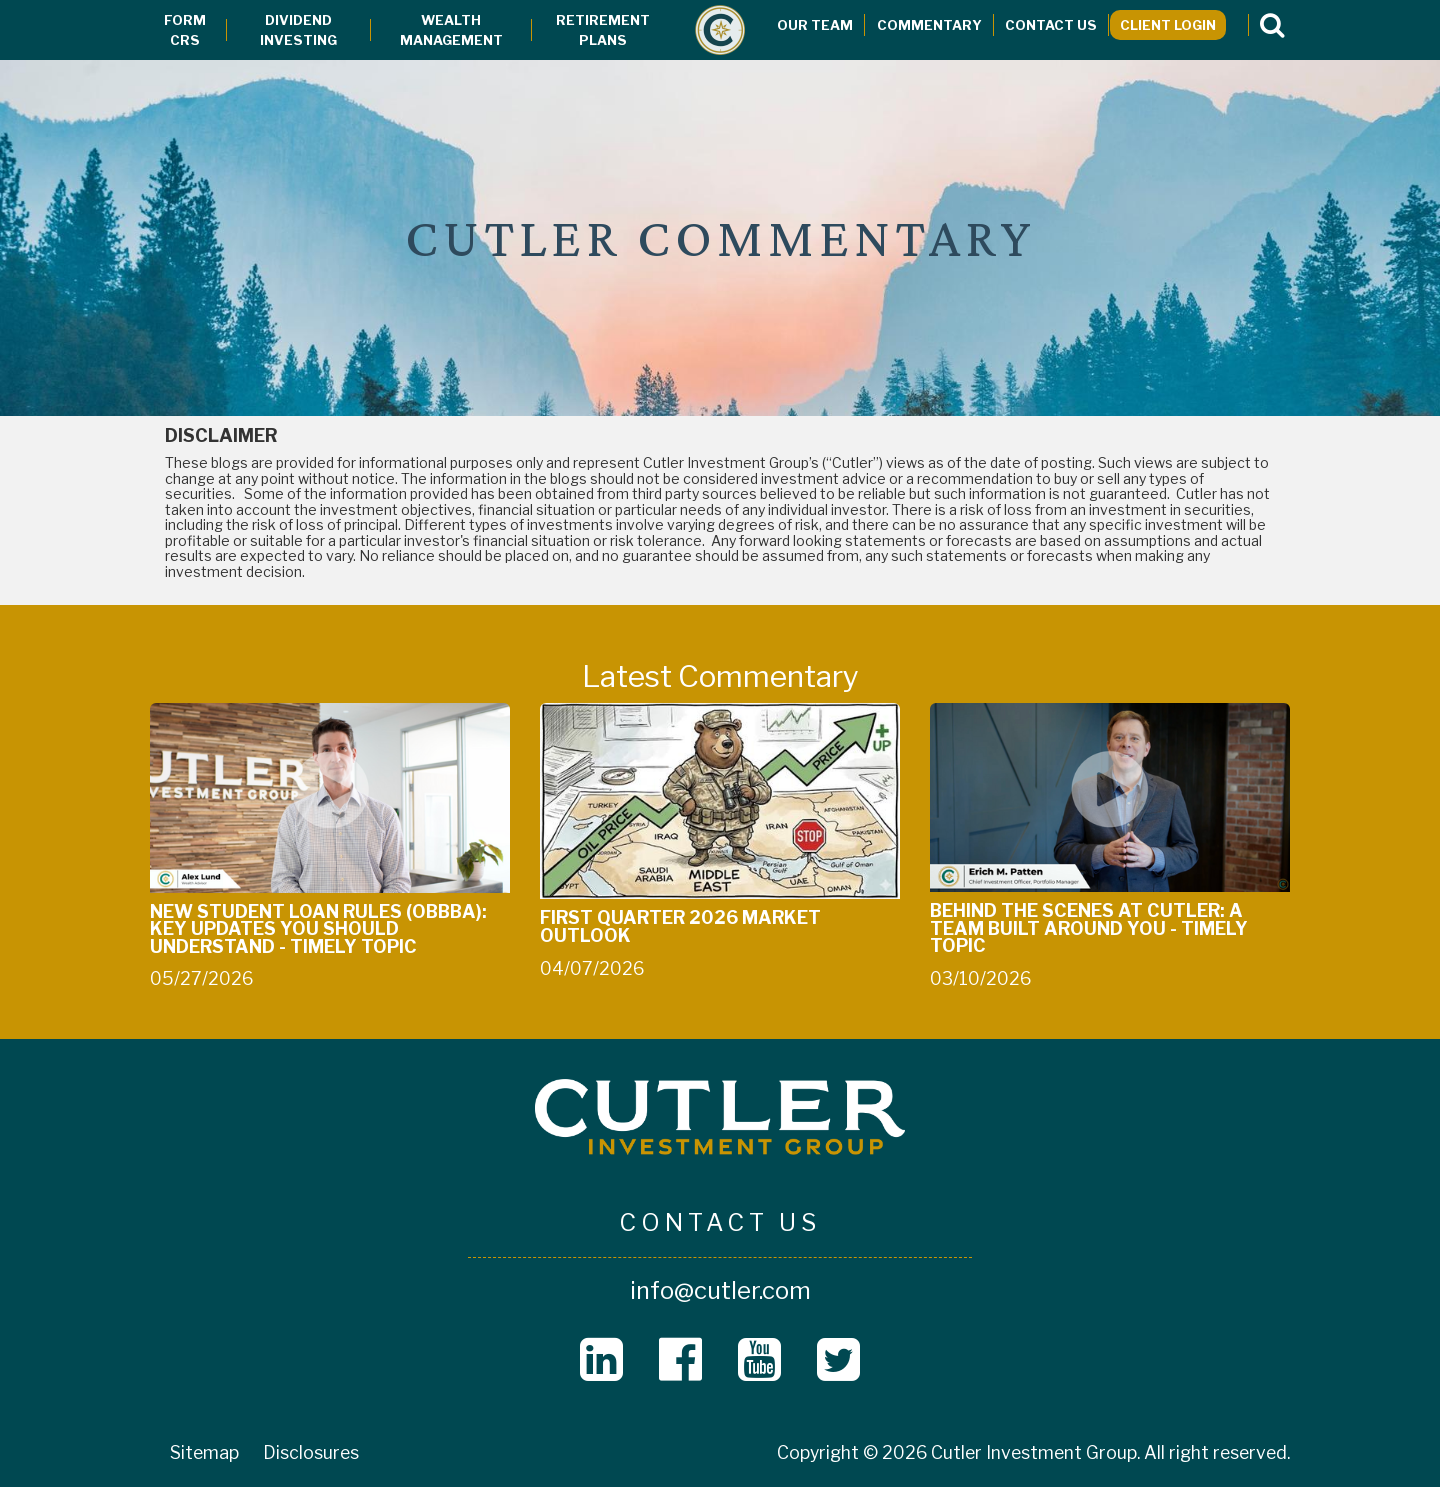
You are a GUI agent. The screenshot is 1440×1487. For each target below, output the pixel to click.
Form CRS (185, 30)
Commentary (929, 25)
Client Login (1168, 25)
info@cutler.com (720, 1290)
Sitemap (204, 1452)
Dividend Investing (298, 30)
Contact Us (1051, 25)
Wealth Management (451, 30)
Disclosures (311, 1452)
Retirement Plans (603, 30)
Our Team (815, 25)
